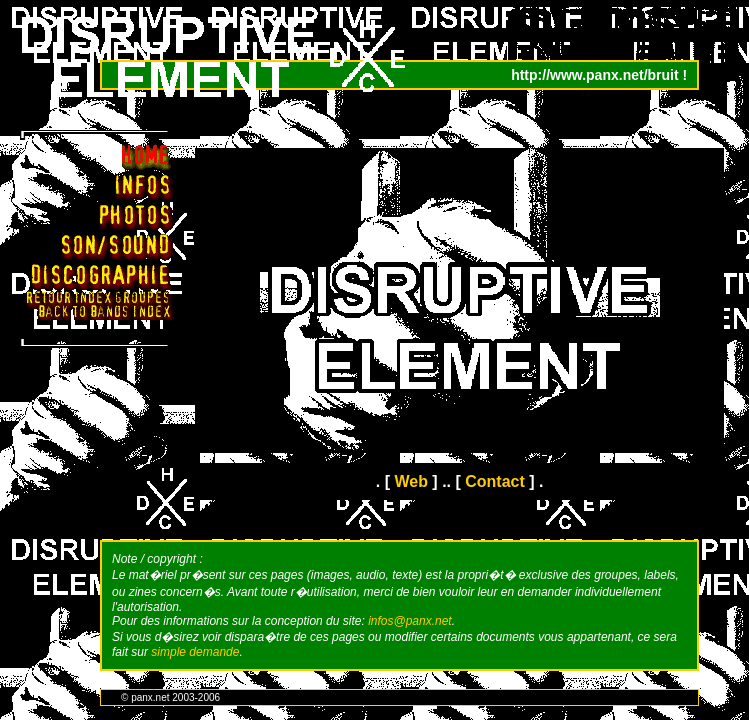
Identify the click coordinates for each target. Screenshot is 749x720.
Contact (495, 481)
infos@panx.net (410, 621)
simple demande (195, 652)
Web (410, 481)
